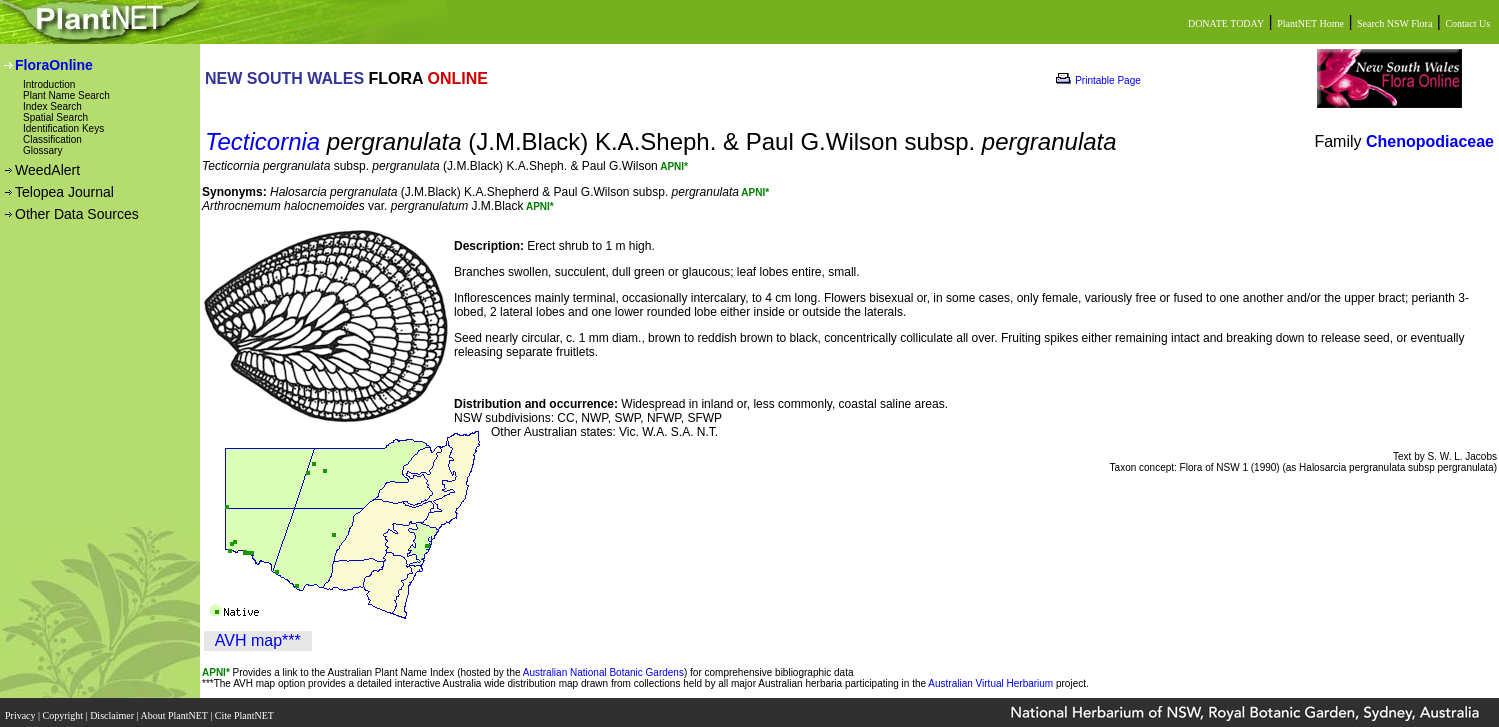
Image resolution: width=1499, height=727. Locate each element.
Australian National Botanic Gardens (603, 672)
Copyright (64, 709)
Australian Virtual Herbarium (990, 683)
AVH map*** (258, 640)
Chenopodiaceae (1430, 141)
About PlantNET (175, 709)
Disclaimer (113, 709)
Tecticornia (262, 141)
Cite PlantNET (245, 709)
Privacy (21, 709)
